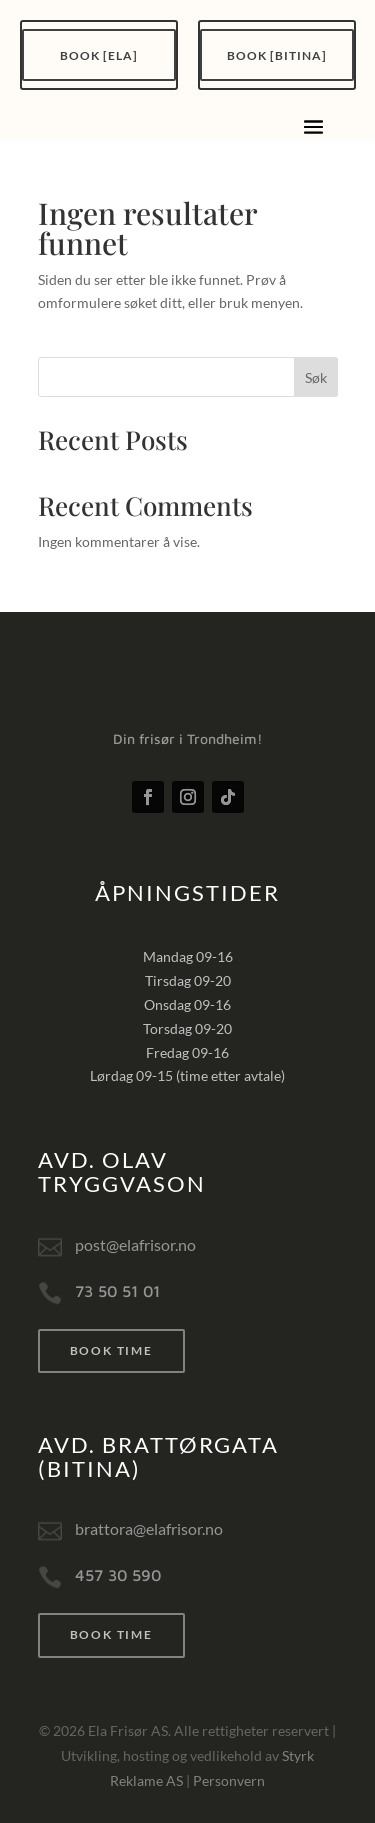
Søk (316, 377)
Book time (111, 1350)
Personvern (229, 1780)
